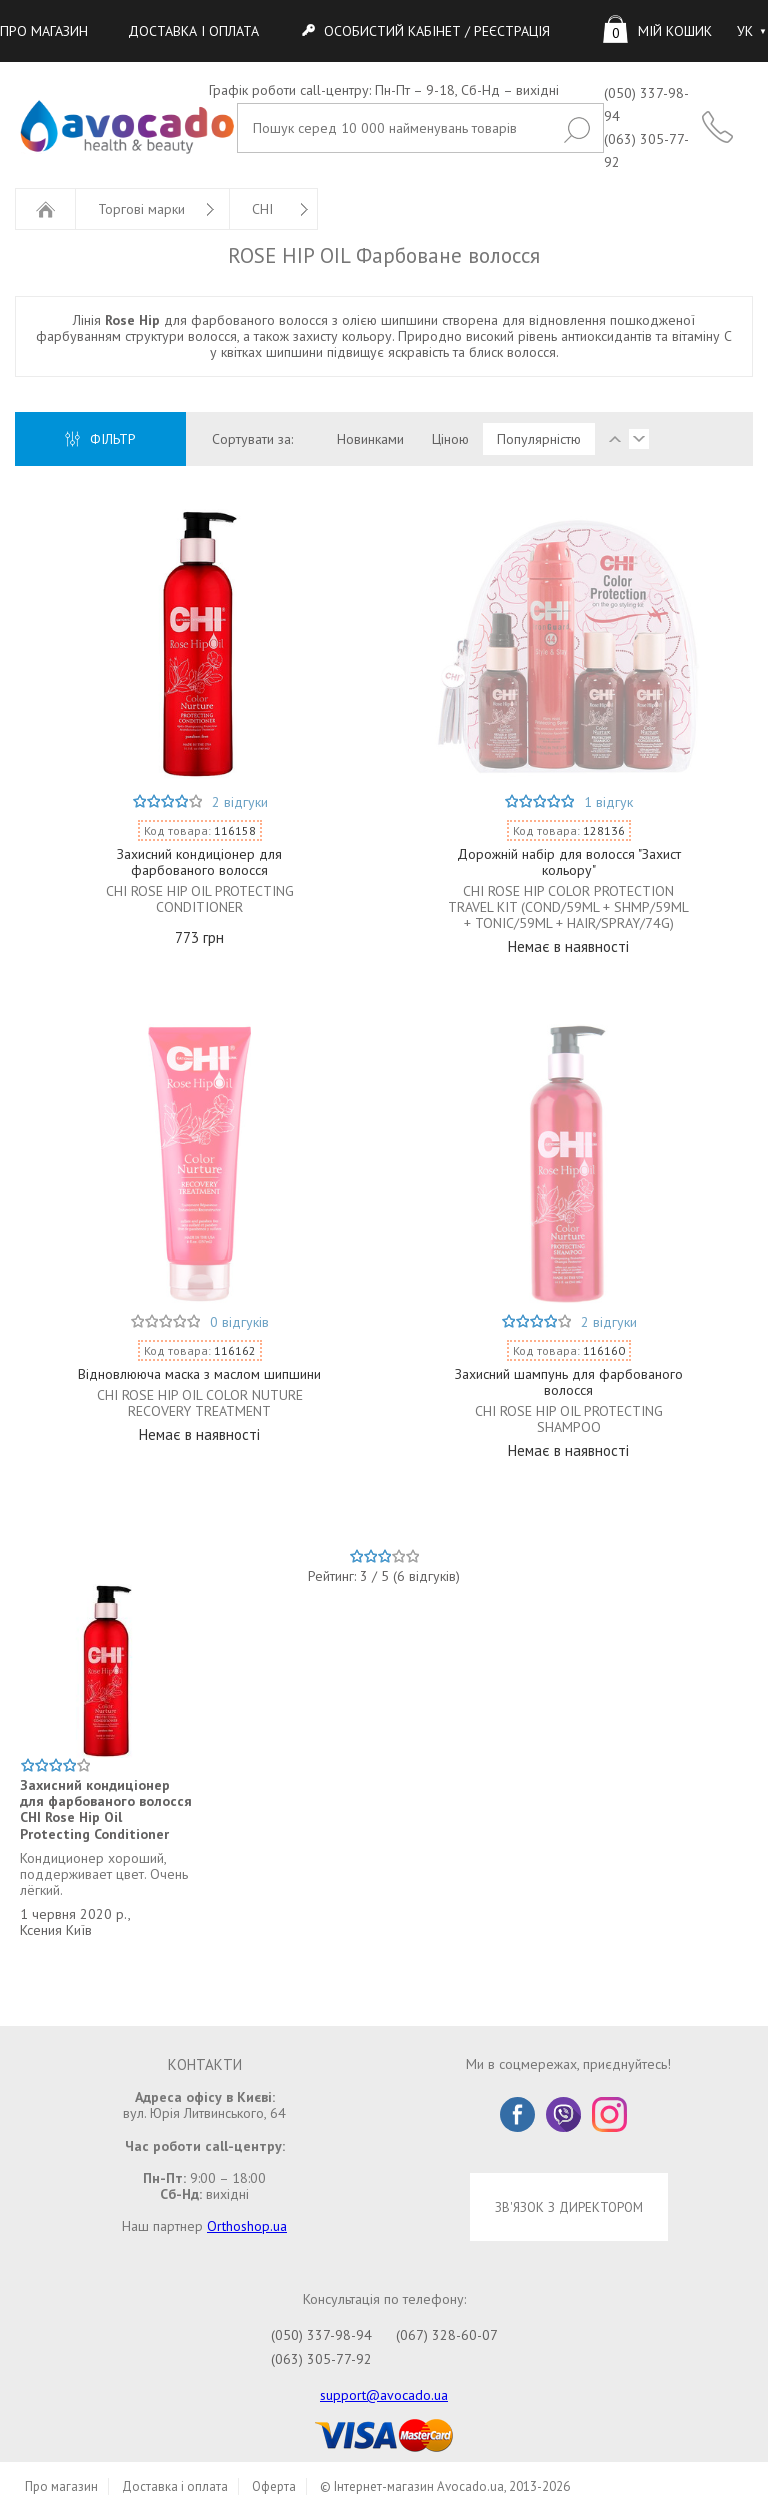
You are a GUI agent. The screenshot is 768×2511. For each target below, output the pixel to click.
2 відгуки (240, 802)
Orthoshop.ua (247, 2226)
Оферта (274, 2486)
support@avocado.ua (384, 2395)
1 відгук (608, 802)
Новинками (370, 439)
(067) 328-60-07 (447, 2335)
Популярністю (539, 439)
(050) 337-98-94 (321, 2335)
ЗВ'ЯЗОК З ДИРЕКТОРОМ (569, 2207)
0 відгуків (239, 1322)
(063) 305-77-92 (321, 2359)
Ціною (450, 439)
